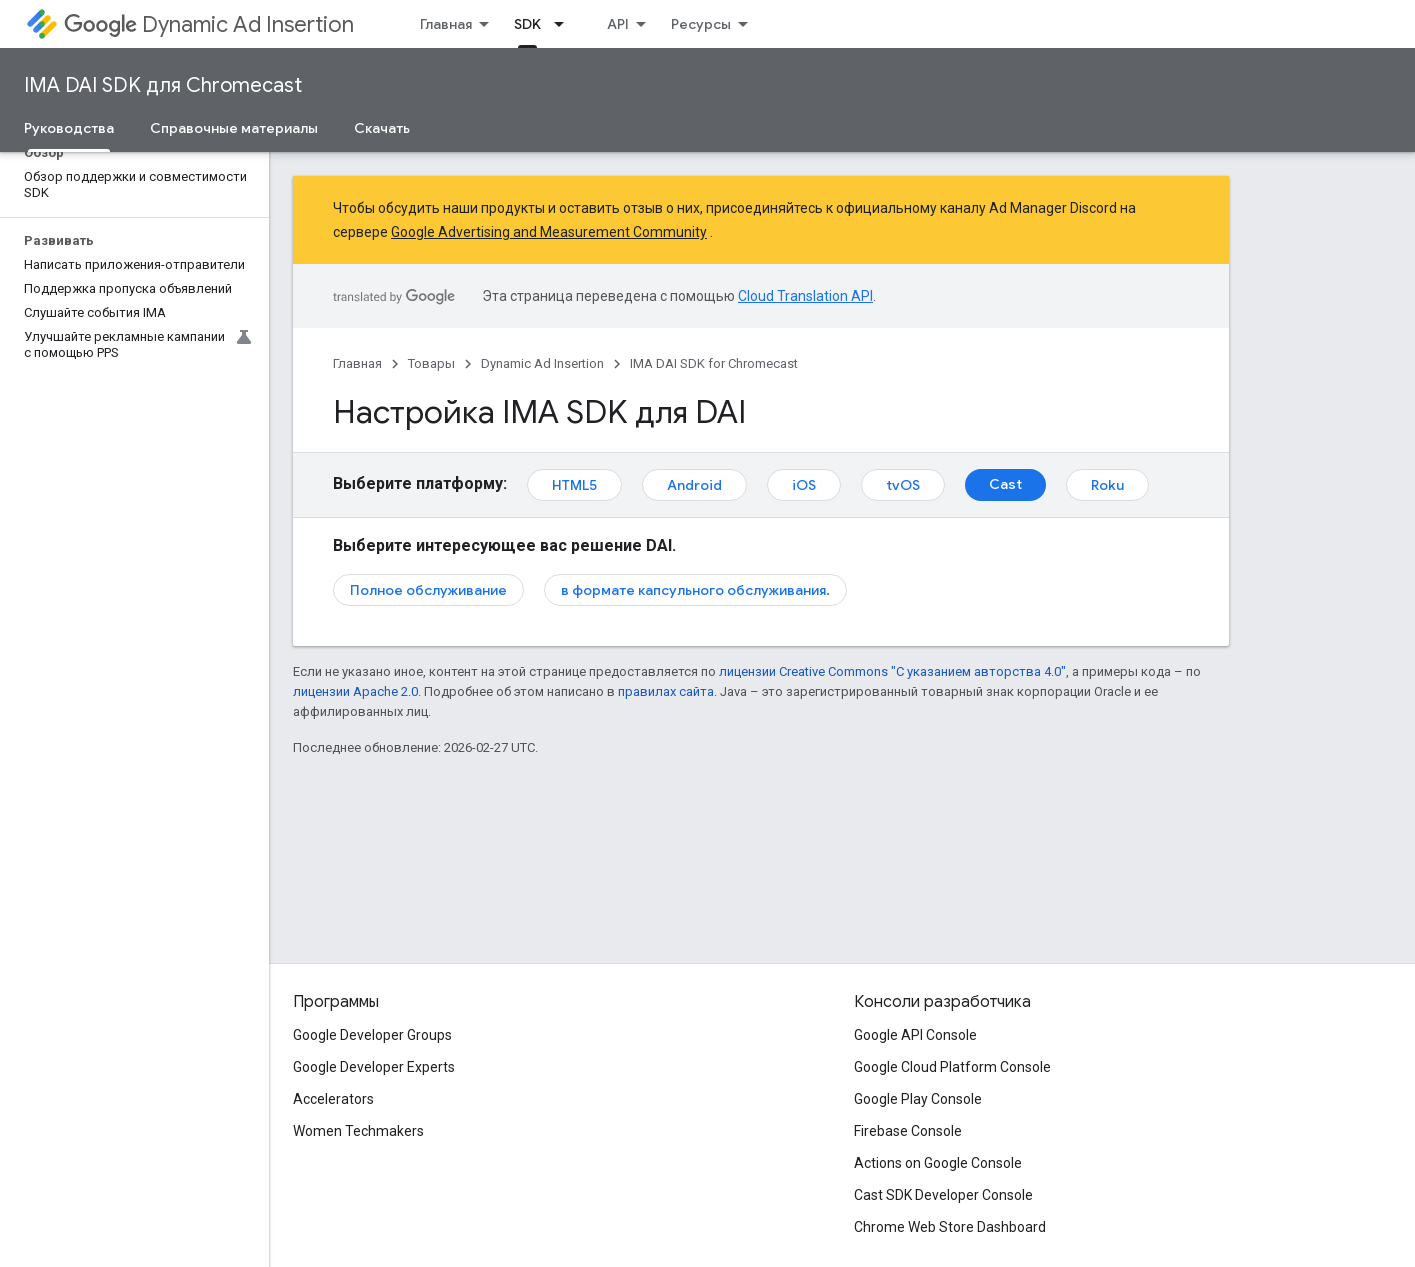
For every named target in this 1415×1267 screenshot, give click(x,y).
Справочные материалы (234, 128)
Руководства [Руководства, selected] (69, 128)
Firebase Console (908, 1131)
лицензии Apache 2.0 (355, 691)
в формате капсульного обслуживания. (695, 590)
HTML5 (574, 485)
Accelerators (333, 1099)
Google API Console (915, 1035)
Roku (1107, 485)
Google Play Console (918, 1099)
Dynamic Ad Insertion (209, 24)
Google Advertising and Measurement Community (549, 232)
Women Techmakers (358, 1131)
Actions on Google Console (938, 1163)
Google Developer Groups (372, 1035)
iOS (804, 485)
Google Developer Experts (374, 1067)
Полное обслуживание (428, 590)
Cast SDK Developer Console (943, 1195)
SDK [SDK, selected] (527, 24)
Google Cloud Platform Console (952, 1067)
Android (694, 485)
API (618, 24)
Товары (431, 363)
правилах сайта (666, 691)
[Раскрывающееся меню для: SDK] (565, 24)
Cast (1005, 484)
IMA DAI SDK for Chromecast (714, 363)
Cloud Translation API (805, 296)
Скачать (382, 128)
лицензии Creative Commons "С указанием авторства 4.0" (892, 671)
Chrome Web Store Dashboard (950, 1227)
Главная (446, 24)
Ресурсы (701, 24)
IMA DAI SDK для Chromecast (163, 85)
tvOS (903, 485)
